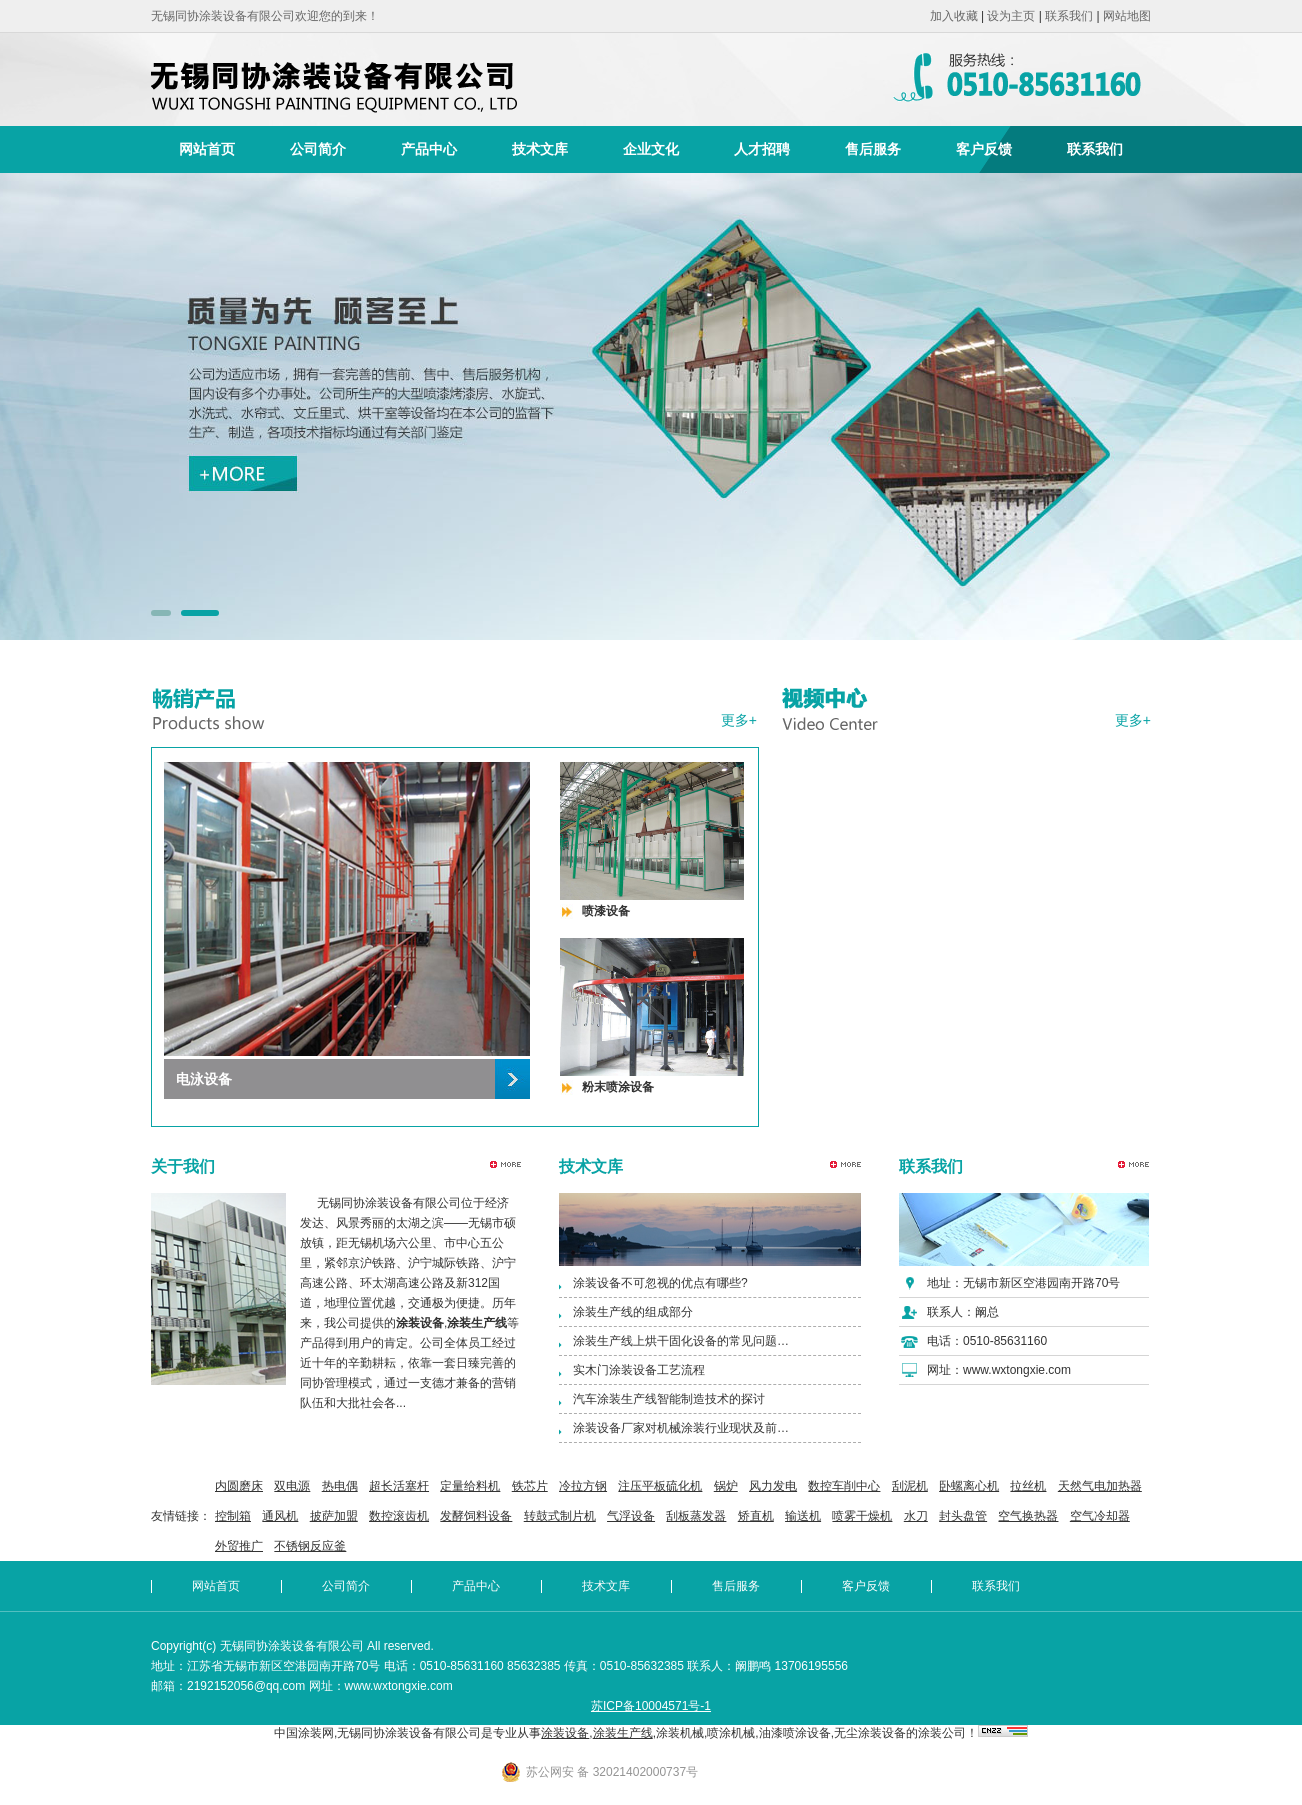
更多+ (739, 720)
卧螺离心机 (969, 1486)
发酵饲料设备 (476, 1516)
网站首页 (207, 149)
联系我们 (1069, 16)
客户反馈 (984, 149)
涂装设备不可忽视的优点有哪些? (660, 1283)
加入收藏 (954, 16)
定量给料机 (470, 1486)
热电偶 (340, 1486)
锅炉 (726, 1486)
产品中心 (429, 149)
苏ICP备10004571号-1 (651, 1706)
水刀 (916, 1516)
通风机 (280, 1516)
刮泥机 (910, 1486)
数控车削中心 (844, 1486)
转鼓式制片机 (560, 1516)
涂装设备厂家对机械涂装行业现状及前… (681, 1428)
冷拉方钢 (583, 1486)
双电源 (292, 1486)
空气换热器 (1028, 1516)
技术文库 (540, 149)
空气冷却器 (1100, 1516)
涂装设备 (565, 1733)
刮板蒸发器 (696, 1516)
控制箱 (233, 1516)
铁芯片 (530, 1486)
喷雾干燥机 (862, 1516)
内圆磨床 (239, 1486)
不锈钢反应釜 (310, 1546)
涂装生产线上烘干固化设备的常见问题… (681, 1341)
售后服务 (873, 149)
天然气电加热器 (1100, 1486)
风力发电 (773, 1486)
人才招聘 (762, 149)
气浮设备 (631, 1516)
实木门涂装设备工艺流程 (639, 1370)
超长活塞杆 (399, 1486)
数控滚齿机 (399, 1516)
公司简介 (318, 149)
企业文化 (651, 149)
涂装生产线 (623, 1733)
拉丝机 (1028, 1486)
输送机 (803, 1516)
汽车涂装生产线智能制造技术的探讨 (669, 1399)
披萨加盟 (334, 1516)
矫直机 (756, 1516)
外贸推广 (239, 1546)
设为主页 (1011, 16)
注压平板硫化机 (660, 1486)
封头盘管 (963, 1516)
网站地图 (1127, 16)
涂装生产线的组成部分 (633, 1312)
